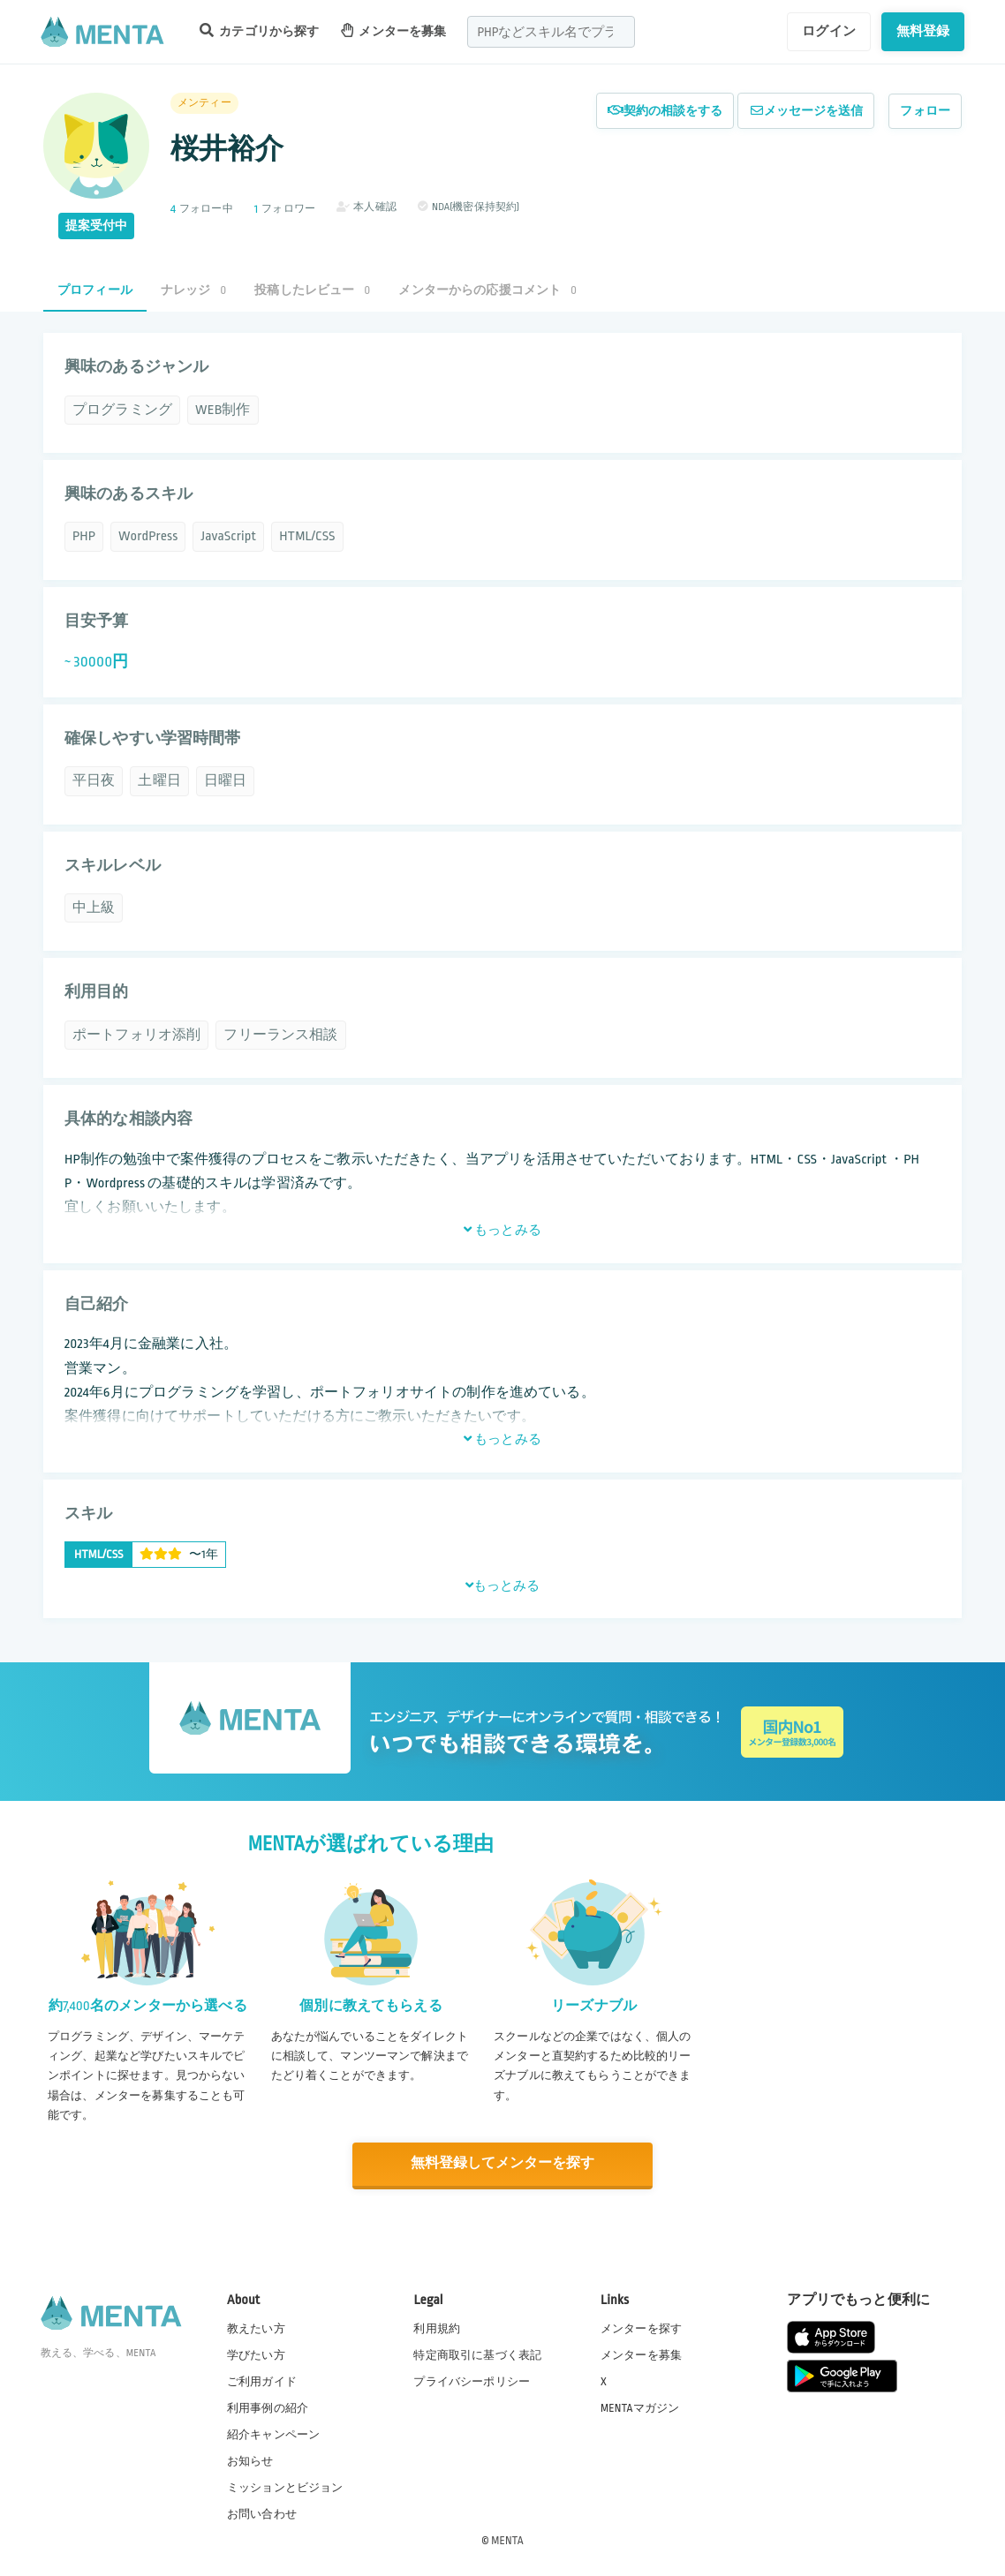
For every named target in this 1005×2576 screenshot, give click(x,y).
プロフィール (94, 290)
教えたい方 (256, 2327)
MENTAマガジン (640, 2406)
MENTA (507, 2540)
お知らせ (250, 2460)
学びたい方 (256, 2353)
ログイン (829, 31)
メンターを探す (641, 2327)
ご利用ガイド (262, 2380)
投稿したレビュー (312, 290)
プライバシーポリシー (471, 2380)
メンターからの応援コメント (487, 290)
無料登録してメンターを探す (502, 2163)
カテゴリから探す (260, 30)
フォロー (925, 110)
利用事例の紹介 (267, 2406)
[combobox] (551, 32)
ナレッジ (193, 290)
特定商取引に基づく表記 (477, 2353)
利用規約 (436, 2327)
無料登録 (923, 31)
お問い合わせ (262, 2513)
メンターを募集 (394, 30)
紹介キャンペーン (273, 2434)
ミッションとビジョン (285, 2487)
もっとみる (502, 1230)
